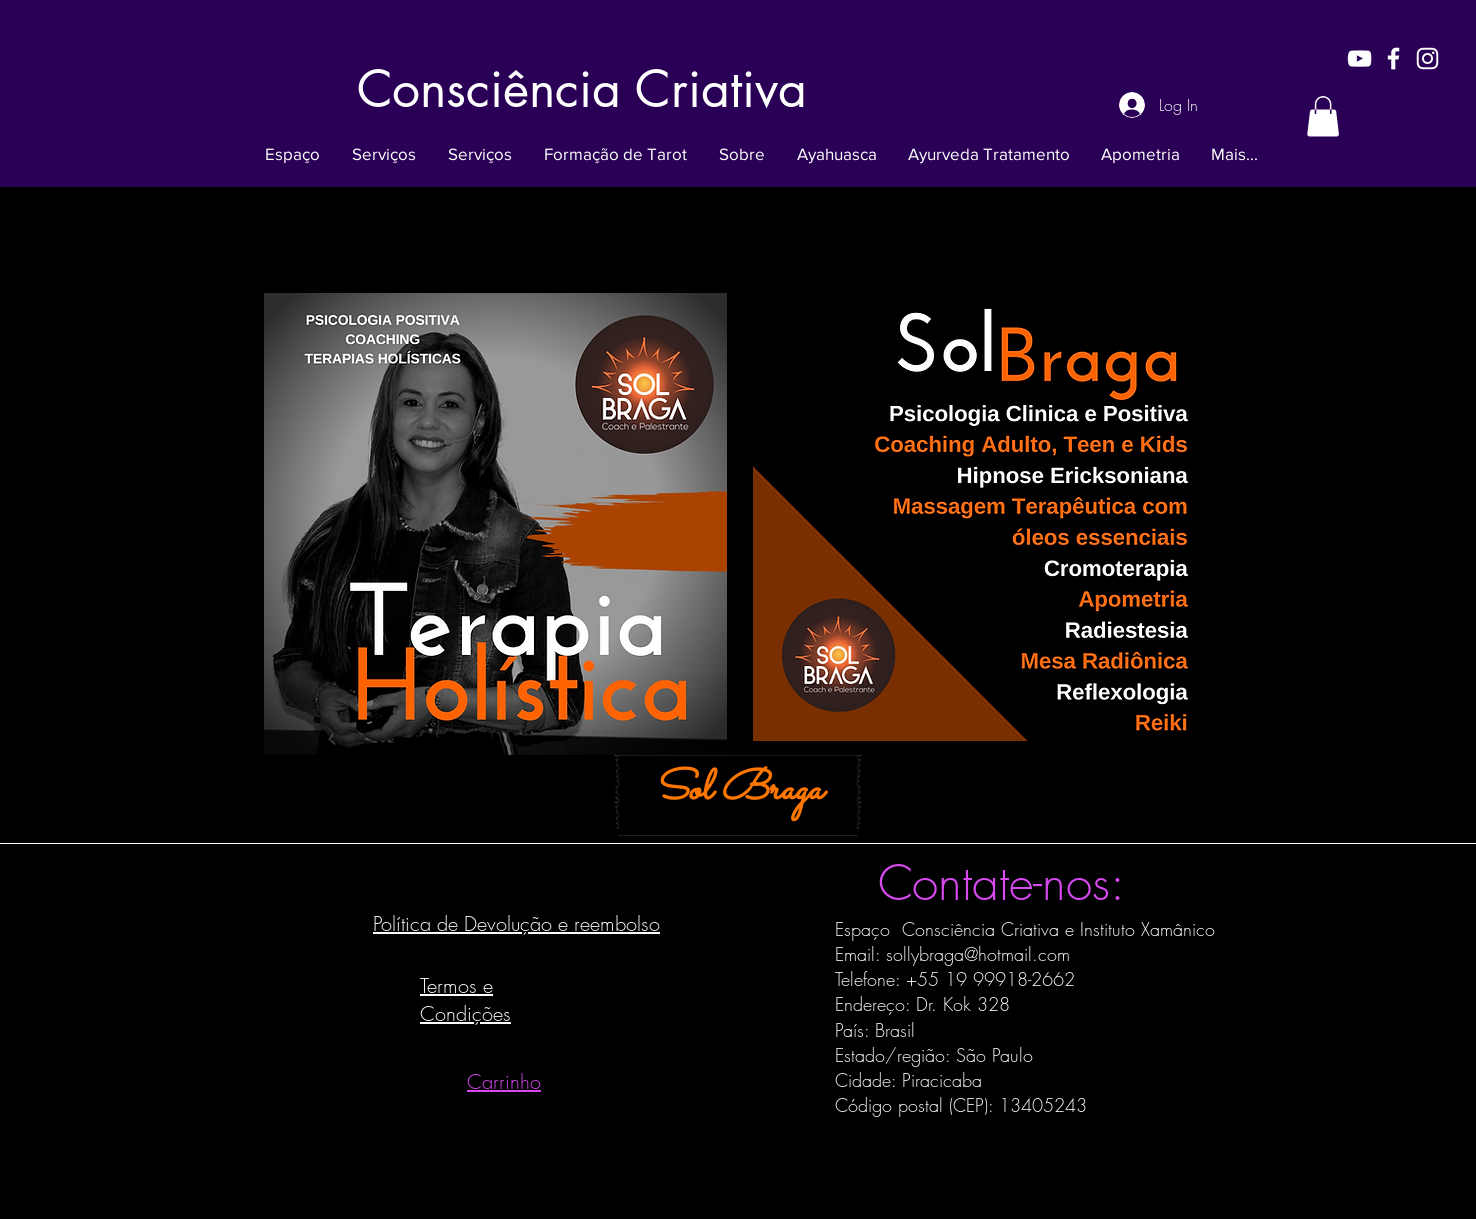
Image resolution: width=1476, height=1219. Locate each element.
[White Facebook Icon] (1393, 58)
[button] (1323, 116)
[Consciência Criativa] (582, 88)
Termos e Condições (465, 999)
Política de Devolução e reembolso (516, 923)
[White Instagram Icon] (1427, 58)
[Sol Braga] (738, 792)
